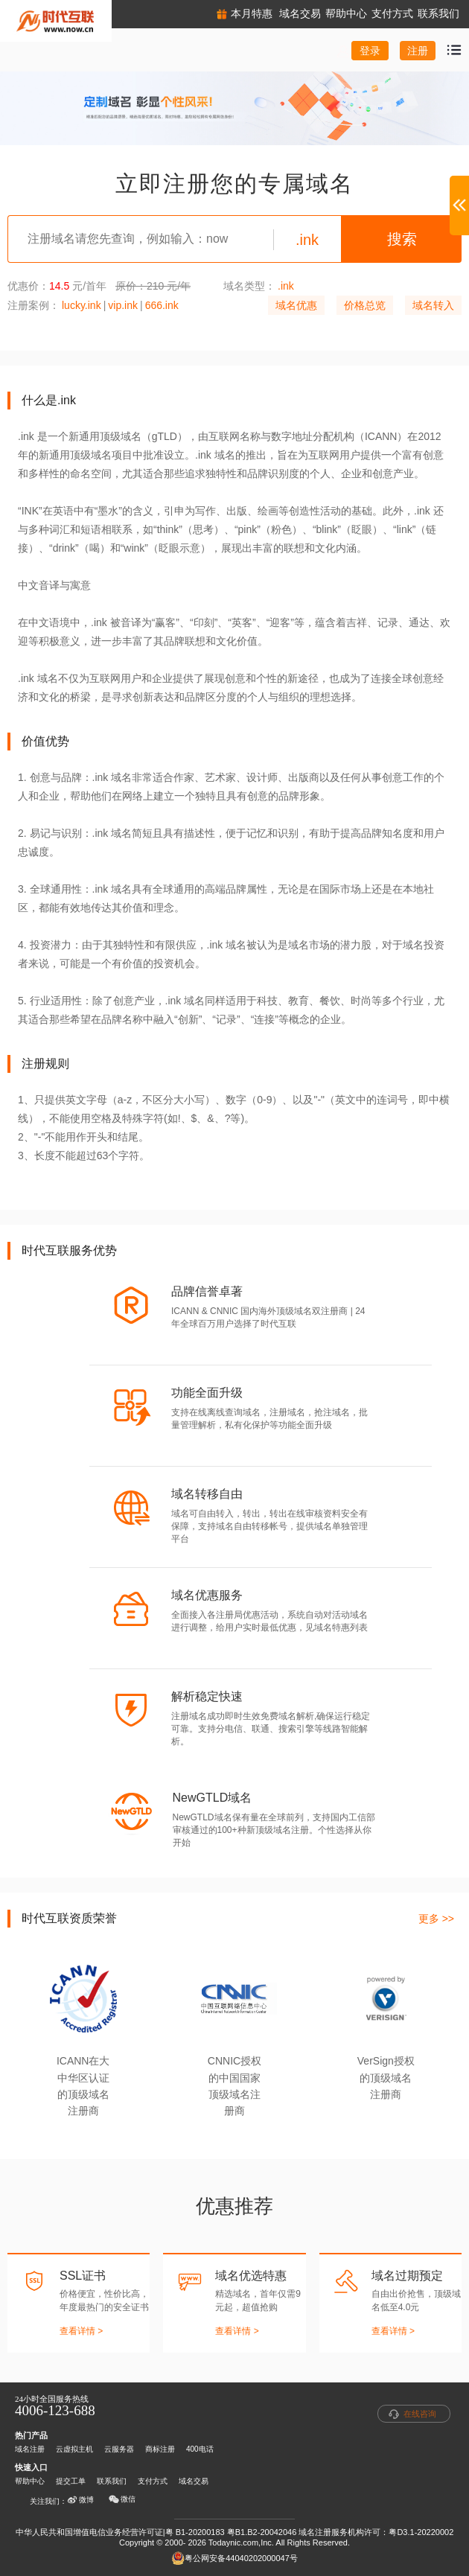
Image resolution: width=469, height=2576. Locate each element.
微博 (80, 2500)
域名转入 (433, 305)
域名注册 (30, 2449)
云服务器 (119, 2449)
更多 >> (436, 1919)
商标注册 (160, 2449)
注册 (417, 51)
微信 (122, 2499)
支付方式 (153, 2481)
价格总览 (365, 305)
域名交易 (193, 2481)
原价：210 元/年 (153, 286)
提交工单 (71, 2481)
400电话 (200, 2449)
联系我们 (112, 2481)
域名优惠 (296, 305)
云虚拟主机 (74, 2449)
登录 (370, 51)
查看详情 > (81, 2331)
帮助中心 (30, 2481)
